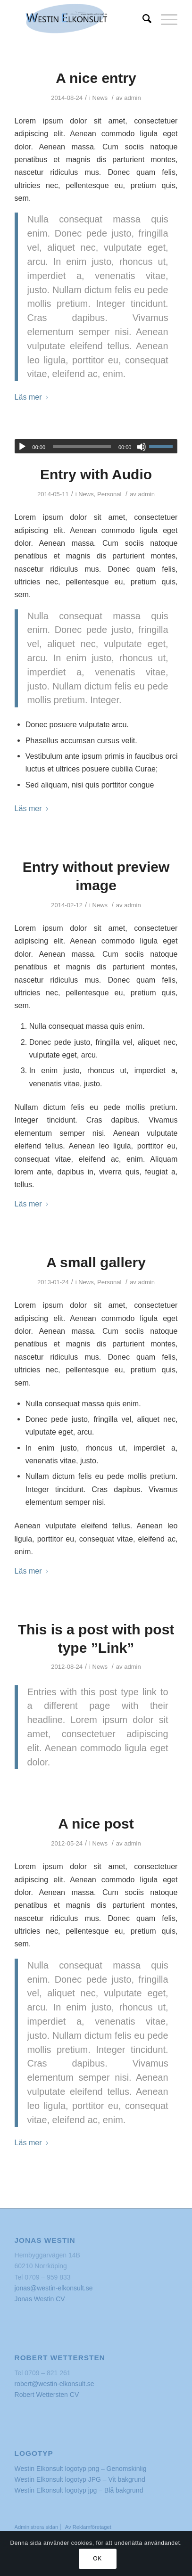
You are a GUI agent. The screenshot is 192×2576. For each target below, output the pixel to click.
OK (97, 2558)
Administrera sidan (37, 2527)
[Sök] (142, 19)
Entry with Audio (96, 474)
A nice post (96, 1823)
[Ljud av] (141, 446)
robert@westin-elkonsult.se (54, 2383)
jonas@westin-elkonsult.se (54, 2288)
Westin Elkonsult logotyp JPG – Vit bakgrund (80, 2479)
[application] (96, 446)
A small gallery (96, 1262)
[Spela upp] (22, 446)
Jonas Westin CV (40, 2299)
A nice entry (96, 78)
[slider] (82, 446)
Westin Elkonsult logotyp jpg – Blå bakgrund (79, 2490)
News (100, 97)
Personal (109, 494)
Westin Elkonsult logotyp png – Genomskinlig (81, 2468)
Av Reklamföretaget (88, 2527)
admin (132, 97)
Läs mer (33, 397)
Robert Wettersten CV (47, 2394)
